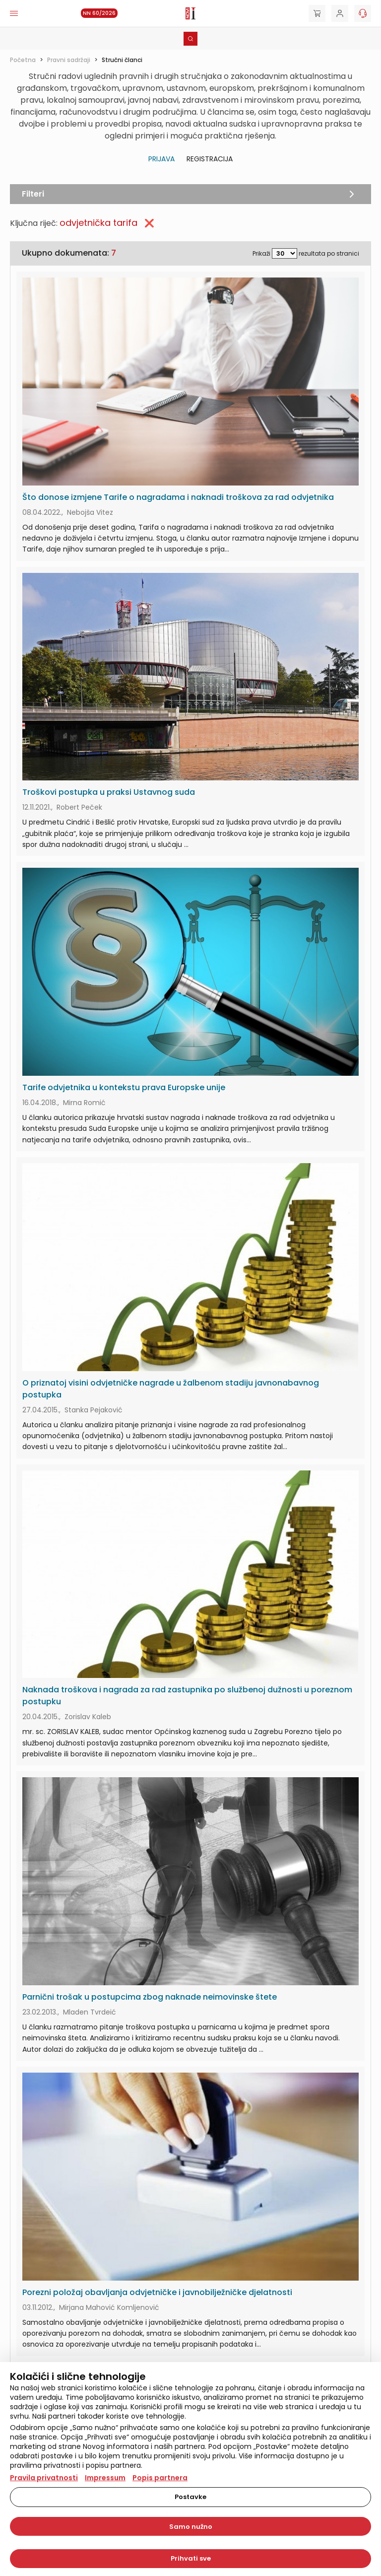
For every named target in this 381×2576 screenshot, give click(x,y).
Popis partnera (160, 2478)
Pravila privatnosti (44, 2478)
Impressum (105, 2478)
